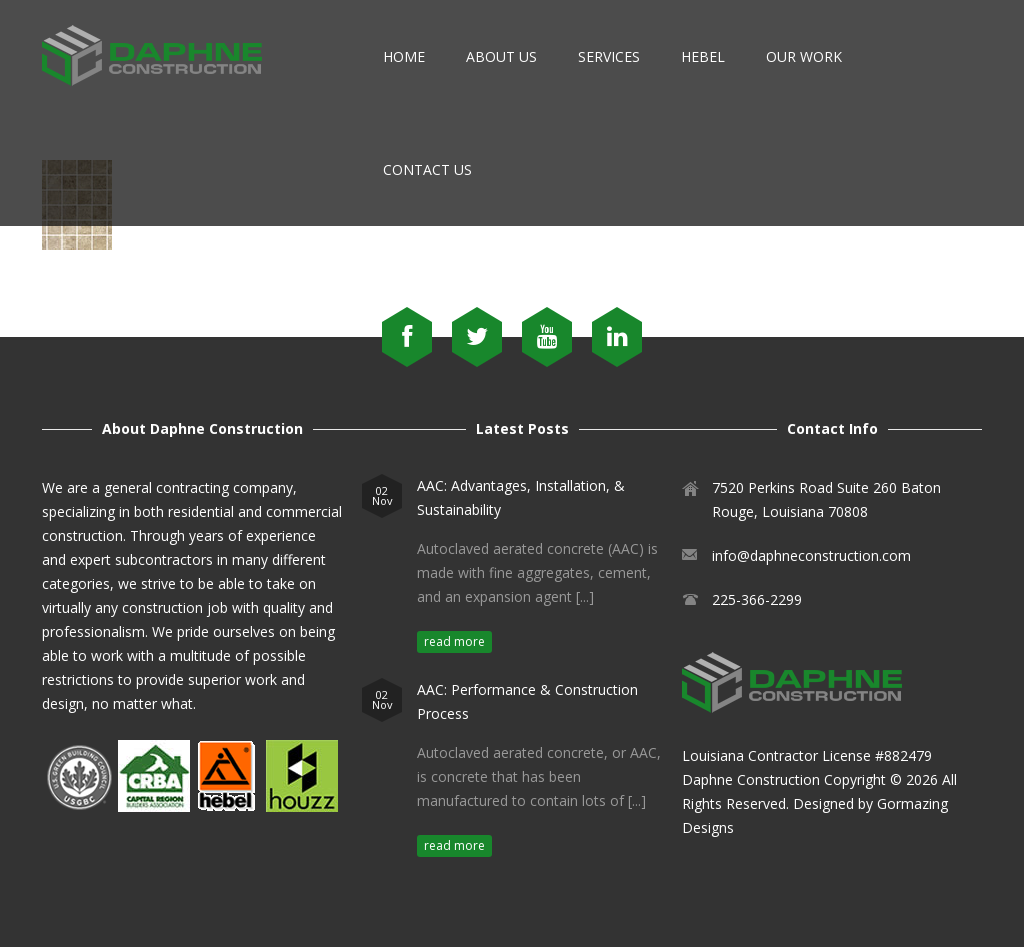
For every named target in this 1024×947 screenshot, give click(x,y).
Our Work (804, 56)
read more (454, 641)
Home (404, 56)
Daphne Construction (751, 779)
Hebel (703, 56)
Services (609, 56)
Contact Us (427, 169)
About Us (501, 56)
